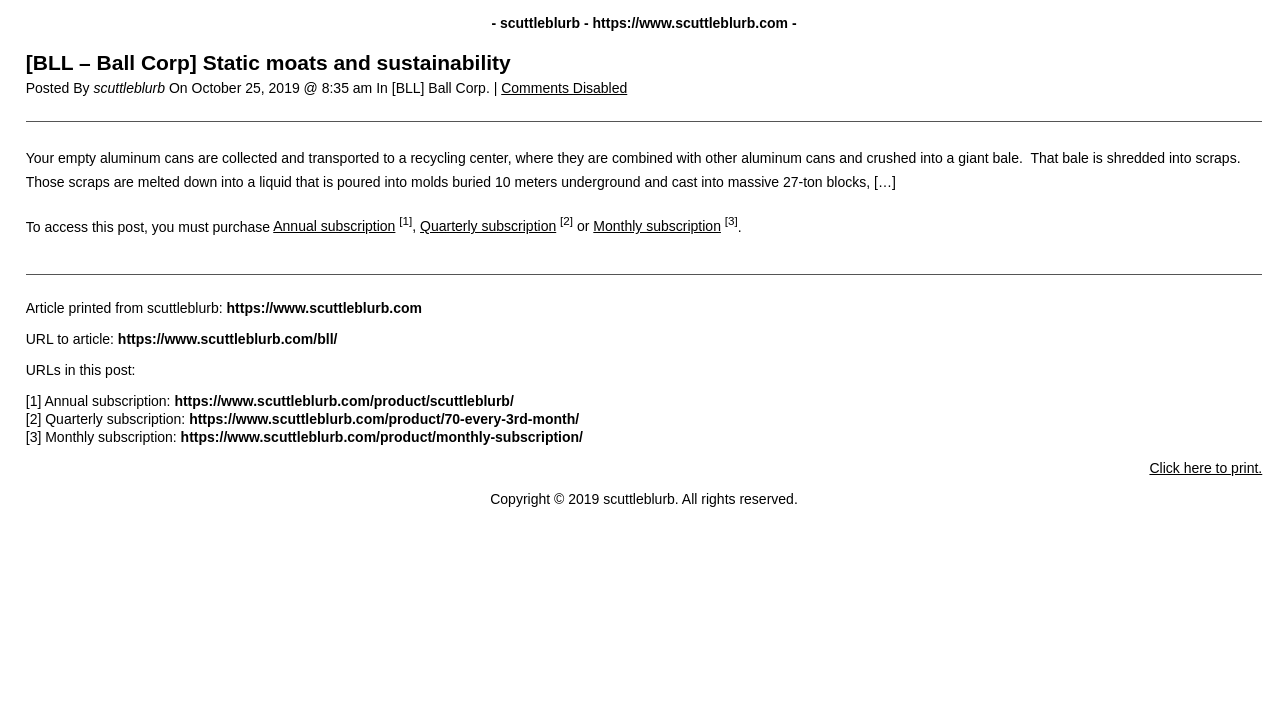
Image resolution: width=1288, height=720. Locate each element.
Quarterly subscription (488, 226)
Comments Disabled (564, 88)
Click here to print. (1205, 468)
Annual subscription (334, 226)
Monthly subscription (657, 226)
